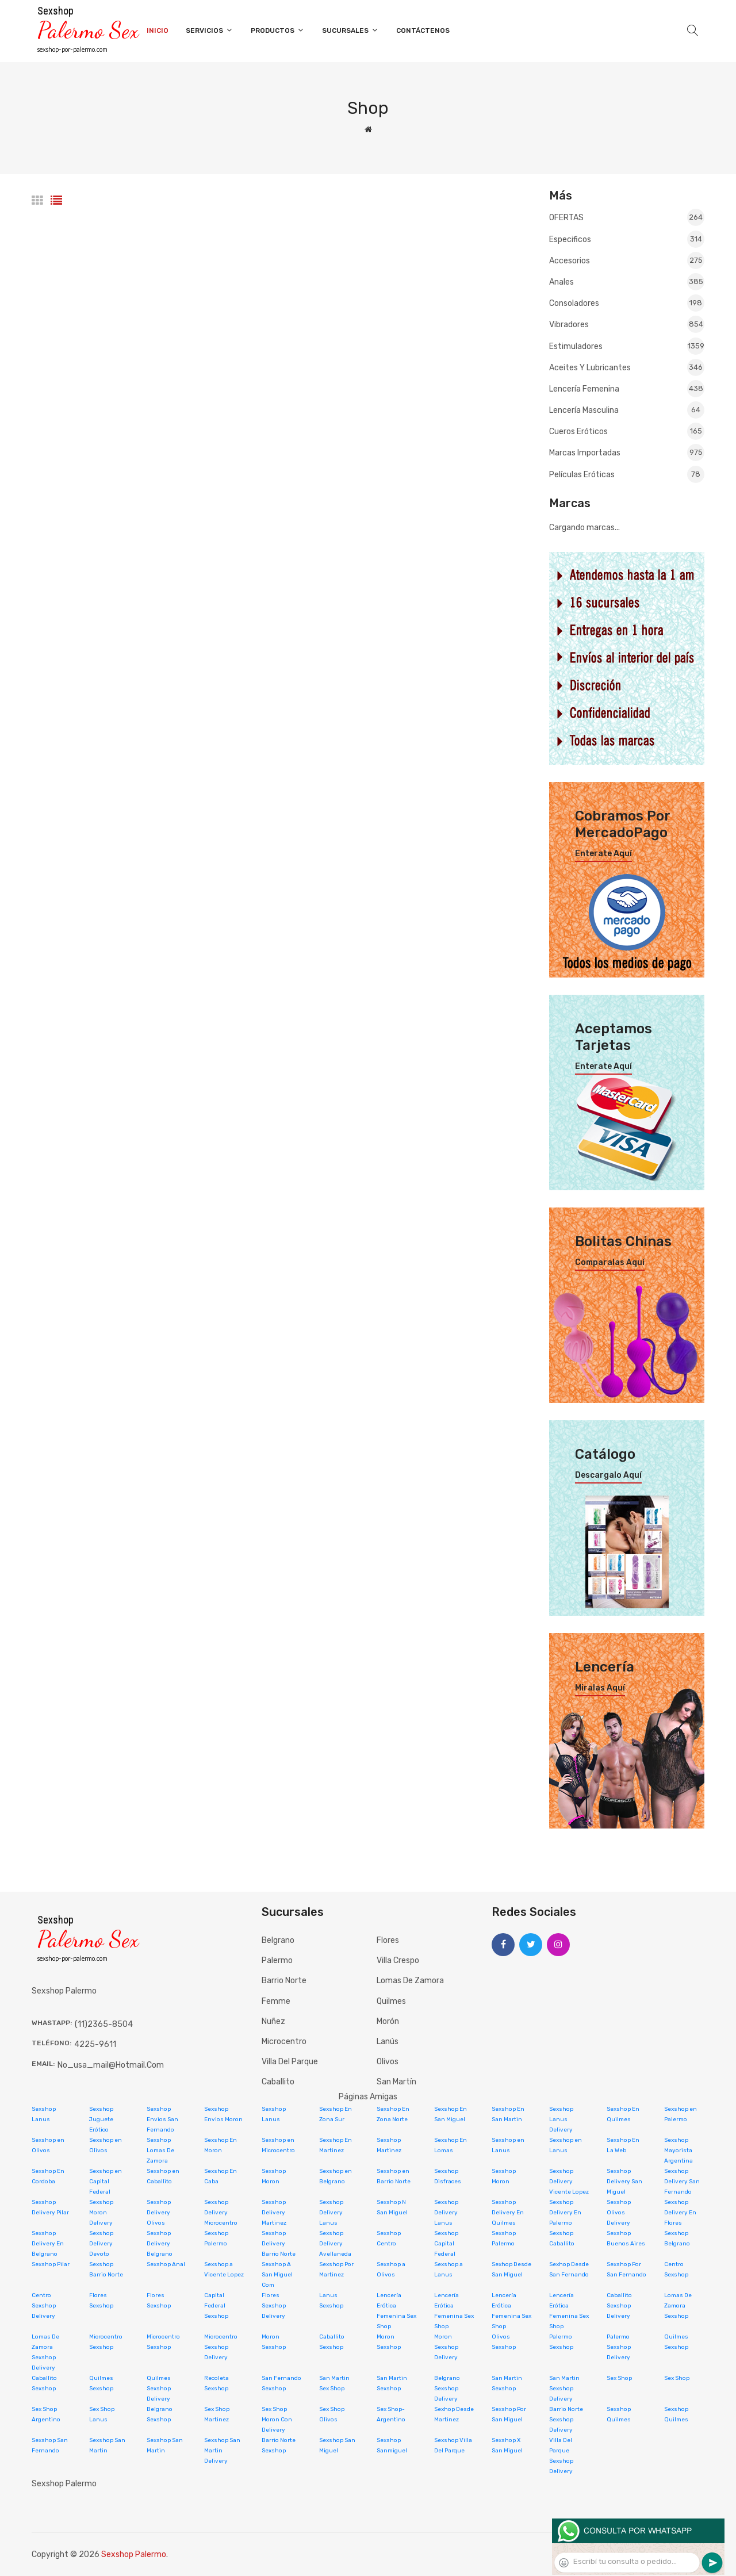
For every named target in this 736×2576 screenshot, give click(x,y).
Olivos (387, 2062)
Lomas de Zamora (410, 1980)
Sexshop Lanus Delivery (561, 2119)
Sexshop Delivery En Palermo (565, 2212)
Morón (388, 2021)
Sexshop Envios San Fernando (162, 2119)
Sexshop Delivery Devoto (101, 2243)
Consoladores (626, 303)
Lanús (387, 2041)
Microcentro (284, 2041)
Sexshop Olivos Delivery (619, 2212)
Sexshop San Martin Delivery (222, 2450)
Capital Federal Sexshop (216, 2306)
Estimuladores (626, 346)
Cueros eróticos (626, 431)
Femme (276, 2001)
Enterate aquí (603, 854)
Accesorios (626, 260)
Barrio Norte (284, 1980)
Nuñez (273, 2021)
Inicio (157, 30)
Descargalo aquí (608, 1475)
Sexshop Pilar (51, 2264)
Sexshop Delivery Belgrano (159, 2243)
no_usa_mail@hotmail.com (110, 2065)
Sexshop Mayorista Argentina (678, 2150)
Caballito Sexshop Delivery (619, 2306)
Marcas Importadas (626, 452)
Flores (388, 1940)
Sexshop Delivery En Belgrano (48, 2243)
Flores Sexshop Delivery (274, 2306)
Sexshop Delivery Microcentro (220, 2212)
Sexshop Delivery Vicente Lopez (569, 2181)
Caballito (278, 2082)
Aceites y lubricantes (626, 367)
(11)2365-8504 (104, 2024)
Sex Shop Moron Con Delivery (277, 2419)
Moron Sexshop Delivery (446, 2347)
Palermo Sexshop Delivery (619, 2347)
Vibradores (626, 324)
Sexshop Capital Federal (446, 2243)
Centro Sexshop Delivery (44, 2306)
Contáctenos (423, 30)
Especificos (626, 239)
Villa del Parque (290, 2062)
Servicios (209, 30)
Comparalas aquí (610, 1263)
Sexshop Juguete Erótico (101, 2119)
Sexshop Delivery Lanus (331, 2212)
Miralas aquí (600, 1688)
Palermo (277, 1960)
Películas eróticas (626, 474)
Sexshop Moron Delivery (101, 2212)
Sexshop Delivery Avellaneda (335, 2243)
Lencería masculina (626, 410)
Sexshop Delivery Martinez (274, 2212)
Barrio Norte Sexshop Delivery (566, 2419)
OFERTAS (626, 218)
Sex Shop (619, 2378)
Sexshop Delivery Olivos (159, 2212)
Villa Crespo (398, 1960)
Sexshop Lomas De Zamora (160, 2150)
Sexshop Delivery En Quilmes (508, 2212)
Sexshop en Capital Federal (105, 2181)
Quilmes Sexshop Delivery (159, 2388)
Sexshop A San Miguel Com (277, 2274)
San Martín (396, 2082)
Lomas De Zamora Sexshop (678, 2306)
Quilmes (391, 2001)
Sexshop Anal (166, 2264)
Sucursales (350, 30)
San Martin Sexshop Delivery (564, 2388)
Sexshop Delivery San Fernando (682, 2181)
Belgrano (278, 1940)
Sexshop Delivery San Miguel (624, 2181)
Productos (278, 30)
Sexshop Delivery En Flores (680, 2212)
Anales (626, 281)
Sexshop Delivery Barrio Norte (279, 2243)
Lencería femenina (626, 388)
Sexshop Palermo (133, 2554)
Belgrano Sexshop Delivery (447, 2388)
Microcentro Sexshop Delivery (220, 2347)
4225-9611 (95, 2044)
